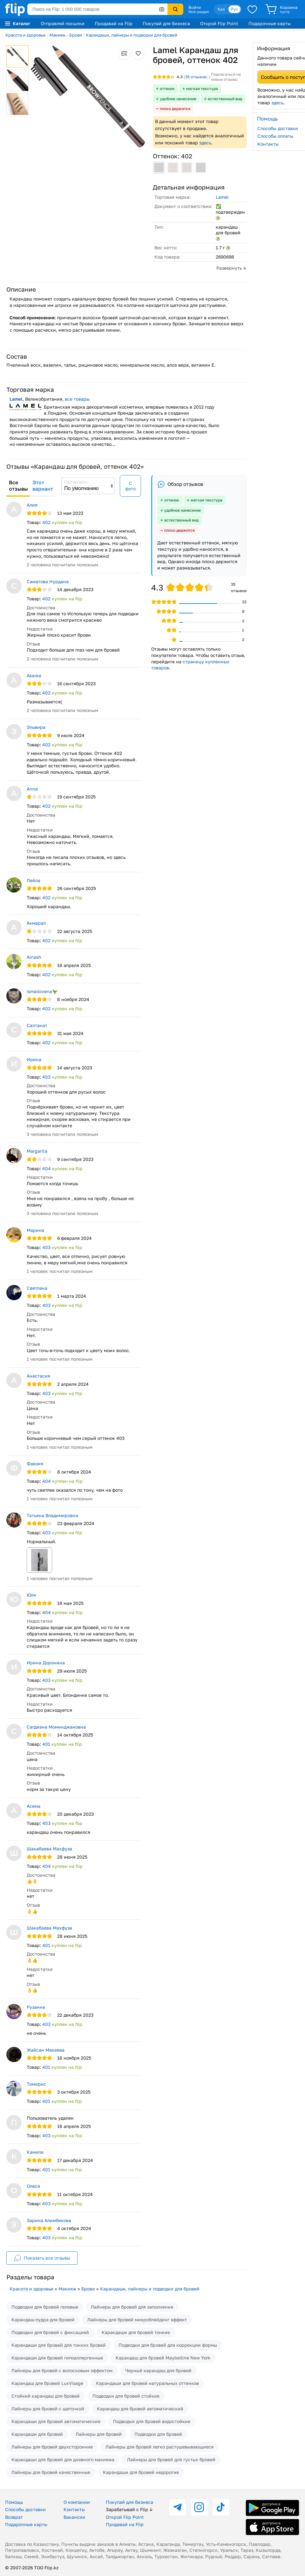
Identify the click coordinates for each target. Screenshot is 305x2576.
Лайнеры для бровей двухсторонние (52, 2446)
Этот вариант (42, 485)
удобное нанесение (178, 98)
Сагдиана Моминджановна (56, 1727)
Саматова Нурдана (48, 581)
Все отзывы (18, 485)
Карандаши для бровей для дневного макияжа (62, 2459)
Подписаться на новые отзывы (226, 77)
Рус (234, 9)
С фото (130, 485)
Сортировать (76, 482)
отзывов (195, 76)
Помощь (14, 2502)
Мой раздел (198, 12)
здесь (205, 142)
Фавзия (35, 1463)
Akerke (34, 675)
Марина (35, 1230)
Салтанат (37, 1025)
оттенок (167, 88)
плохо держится (175, 108)
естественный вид (225, 98)
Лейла (33, 880)
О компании (77, 2502)
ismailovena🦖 (42, 991)
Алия (32, 505)
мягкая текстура (202, 88)
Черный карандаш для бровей (158, 2370)
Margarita (37, 1151)
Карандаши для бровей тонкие (136, 2332)
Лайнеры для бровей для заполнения (132, 2307)
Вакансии (74, 2517)
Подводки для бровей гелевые (44, 2307)
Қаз (221, 9)
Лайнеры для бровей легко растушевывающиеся (159, 2446)
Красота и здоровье (25, 35)
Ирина (34, 1059)
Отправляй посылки (63, 23)
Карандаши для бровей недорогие (141, 2472)
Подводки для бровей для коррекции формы (168, 2345)
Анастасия (38, 1375)
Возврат (14, 2517)
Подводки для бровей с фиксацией (50, 2332)
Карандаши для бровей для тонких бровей (58, 2345)
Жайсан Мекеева (45, 2050)
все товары (77, 399)
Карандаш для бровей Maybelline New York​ (163, 2357)
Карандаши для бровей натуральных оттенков (147, 2383)
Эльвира (36, 727)
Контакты (74, 2509)
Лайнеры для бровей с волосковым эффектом (61, 2370)
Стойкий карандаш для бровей (45, 2396)
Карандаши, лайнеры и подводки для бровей (131, 35)
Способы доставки (25, 2509)
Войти (194, 7)
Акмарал (36, 923)
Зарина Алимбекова (49, 2220)
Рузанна (36, 2007)
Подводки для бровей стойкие (125, 2396)
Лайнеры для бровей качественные (50, 2472)
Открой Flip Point (219, 23)
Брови (75, 35)
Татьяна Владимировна (52, 1515)
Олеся (33, 2186)
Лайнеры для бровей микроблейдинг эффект (137, 2319)
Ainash (34, 957)
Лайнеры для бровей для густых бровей (171, 2459)
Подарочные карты (269, 23)
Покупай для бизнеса (166, 23)
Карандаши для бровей (37, 2434)
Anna (32, 788)
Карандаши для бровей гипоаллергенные (57, 2357)
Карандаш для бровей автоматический (140, 2408)
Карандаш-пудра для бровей (43, 2319)
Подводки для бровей (158, 2434)
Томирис (36, 2084)
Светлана (37, 1288)
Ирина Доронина (46, 1662)
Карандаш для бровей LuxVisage (47, 2383)
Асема (33, 1806)
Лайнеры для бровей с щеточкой (47, 2408)
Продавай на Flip (113, 23)
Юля (31, 1595)
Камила (35, 2152)
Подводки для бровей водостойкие (151, 2421)
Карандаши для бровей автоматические (55, 2421)
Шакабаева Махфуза (49, 1848)
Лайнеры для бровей (99, 2434)
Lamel (222, 197)
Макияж (57, 35)
